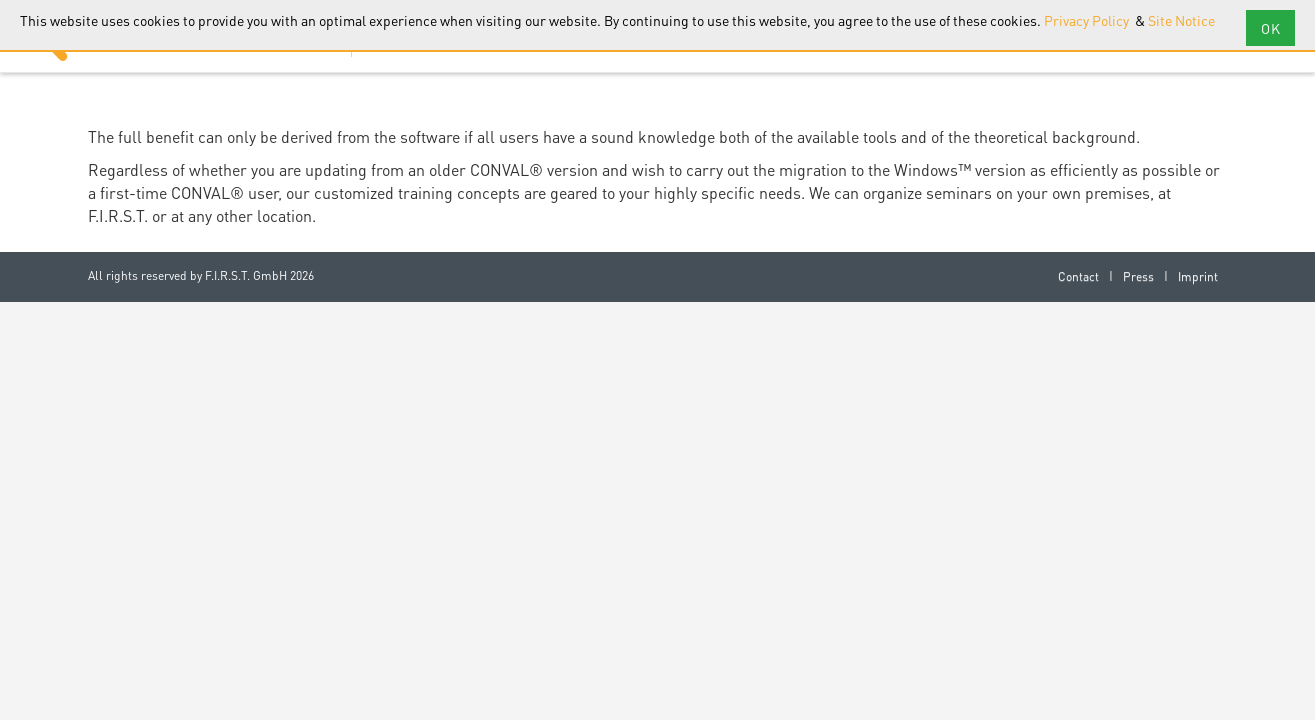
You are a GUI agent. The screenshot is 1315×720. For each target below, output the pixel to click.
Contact (1078, 276)
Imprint (1198, 276)
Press (1138, 276)
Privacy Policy (1088, 20)
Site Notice (1181, 20)
